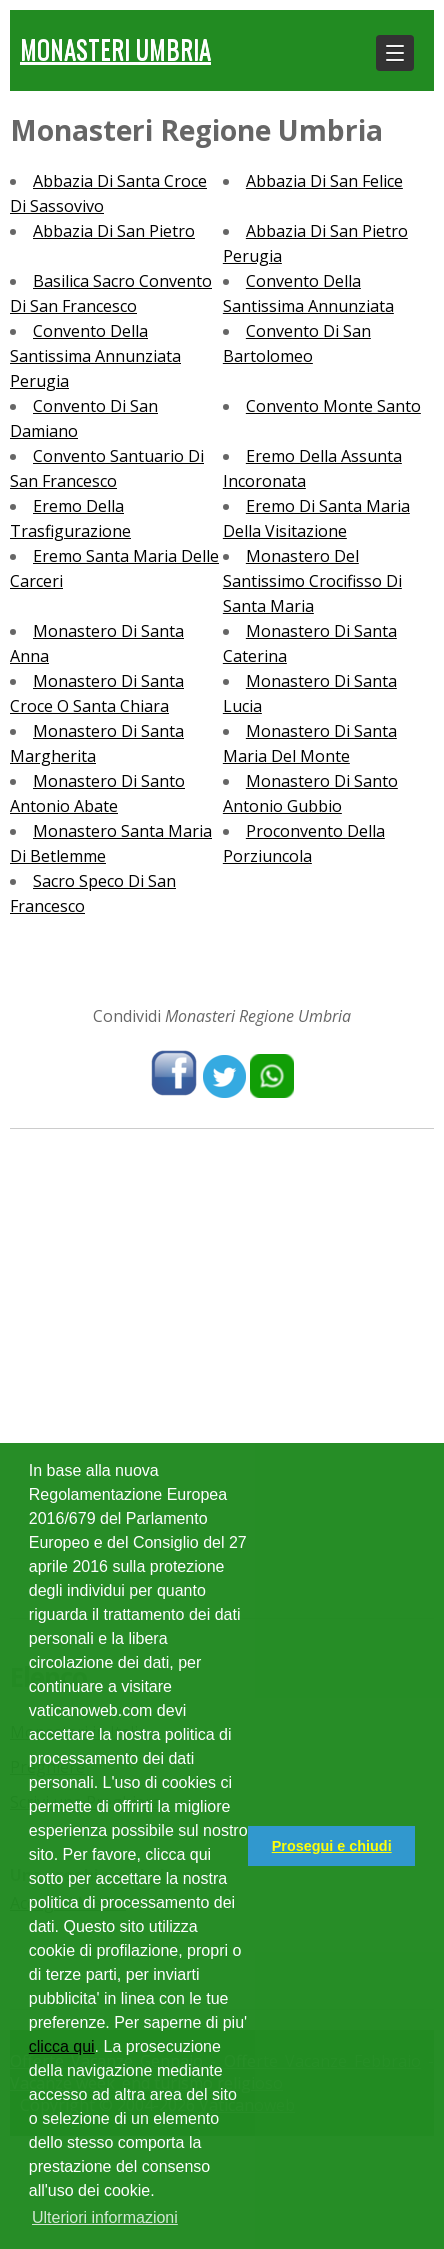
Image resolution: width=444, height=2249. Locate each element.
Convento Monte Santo (333, 406)
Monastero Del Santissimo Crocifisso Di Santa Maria (312, 581)
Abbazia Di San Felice (324, 181)
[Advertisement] (222, 1371)
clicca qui (62, 2046)
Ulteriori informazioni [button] (105, 2217)
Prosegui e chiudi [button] (332, 1846)
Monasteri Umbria (115, 48)
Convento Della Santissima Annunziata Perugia (95, 356)
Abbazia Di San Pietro (114, 231)
